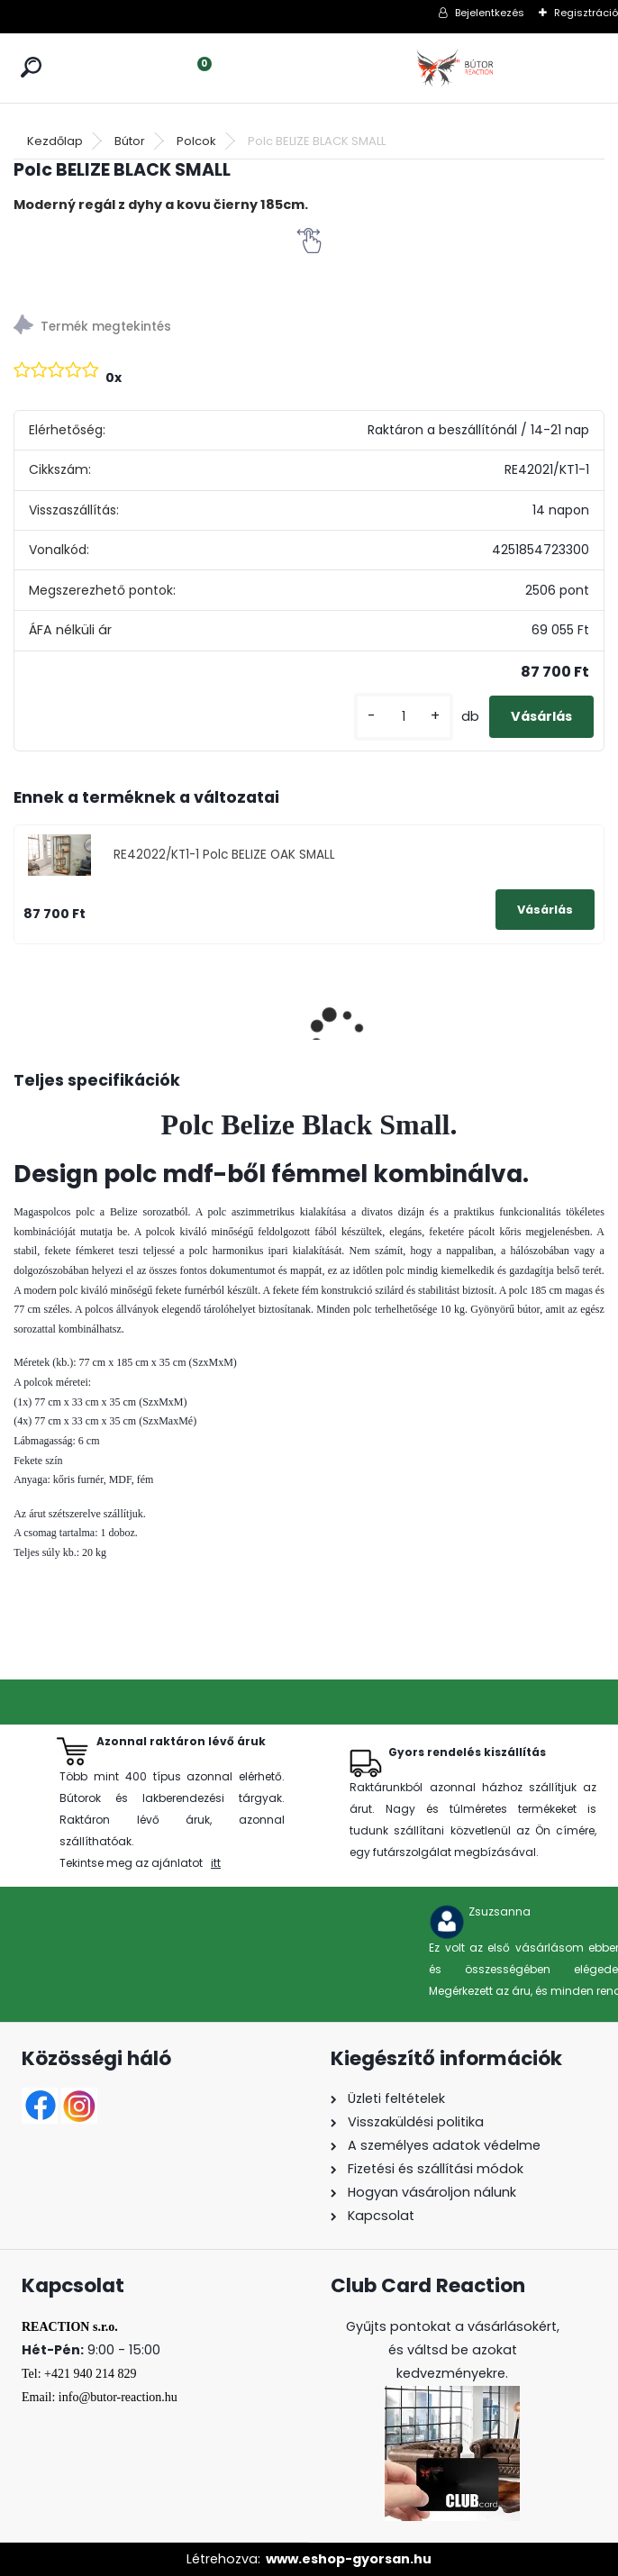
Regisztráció (586, 12)
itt (216, 1863)
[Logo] (457, 68)
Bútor (129, 141)
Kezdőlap (55, 141)
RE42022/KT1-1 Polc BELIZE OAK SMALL (224, 854)
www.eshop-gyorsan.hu (349, 2559)
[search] (31, 67)
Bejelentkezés (489, 12)
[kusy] (404, 717)
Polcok (196, 141)
